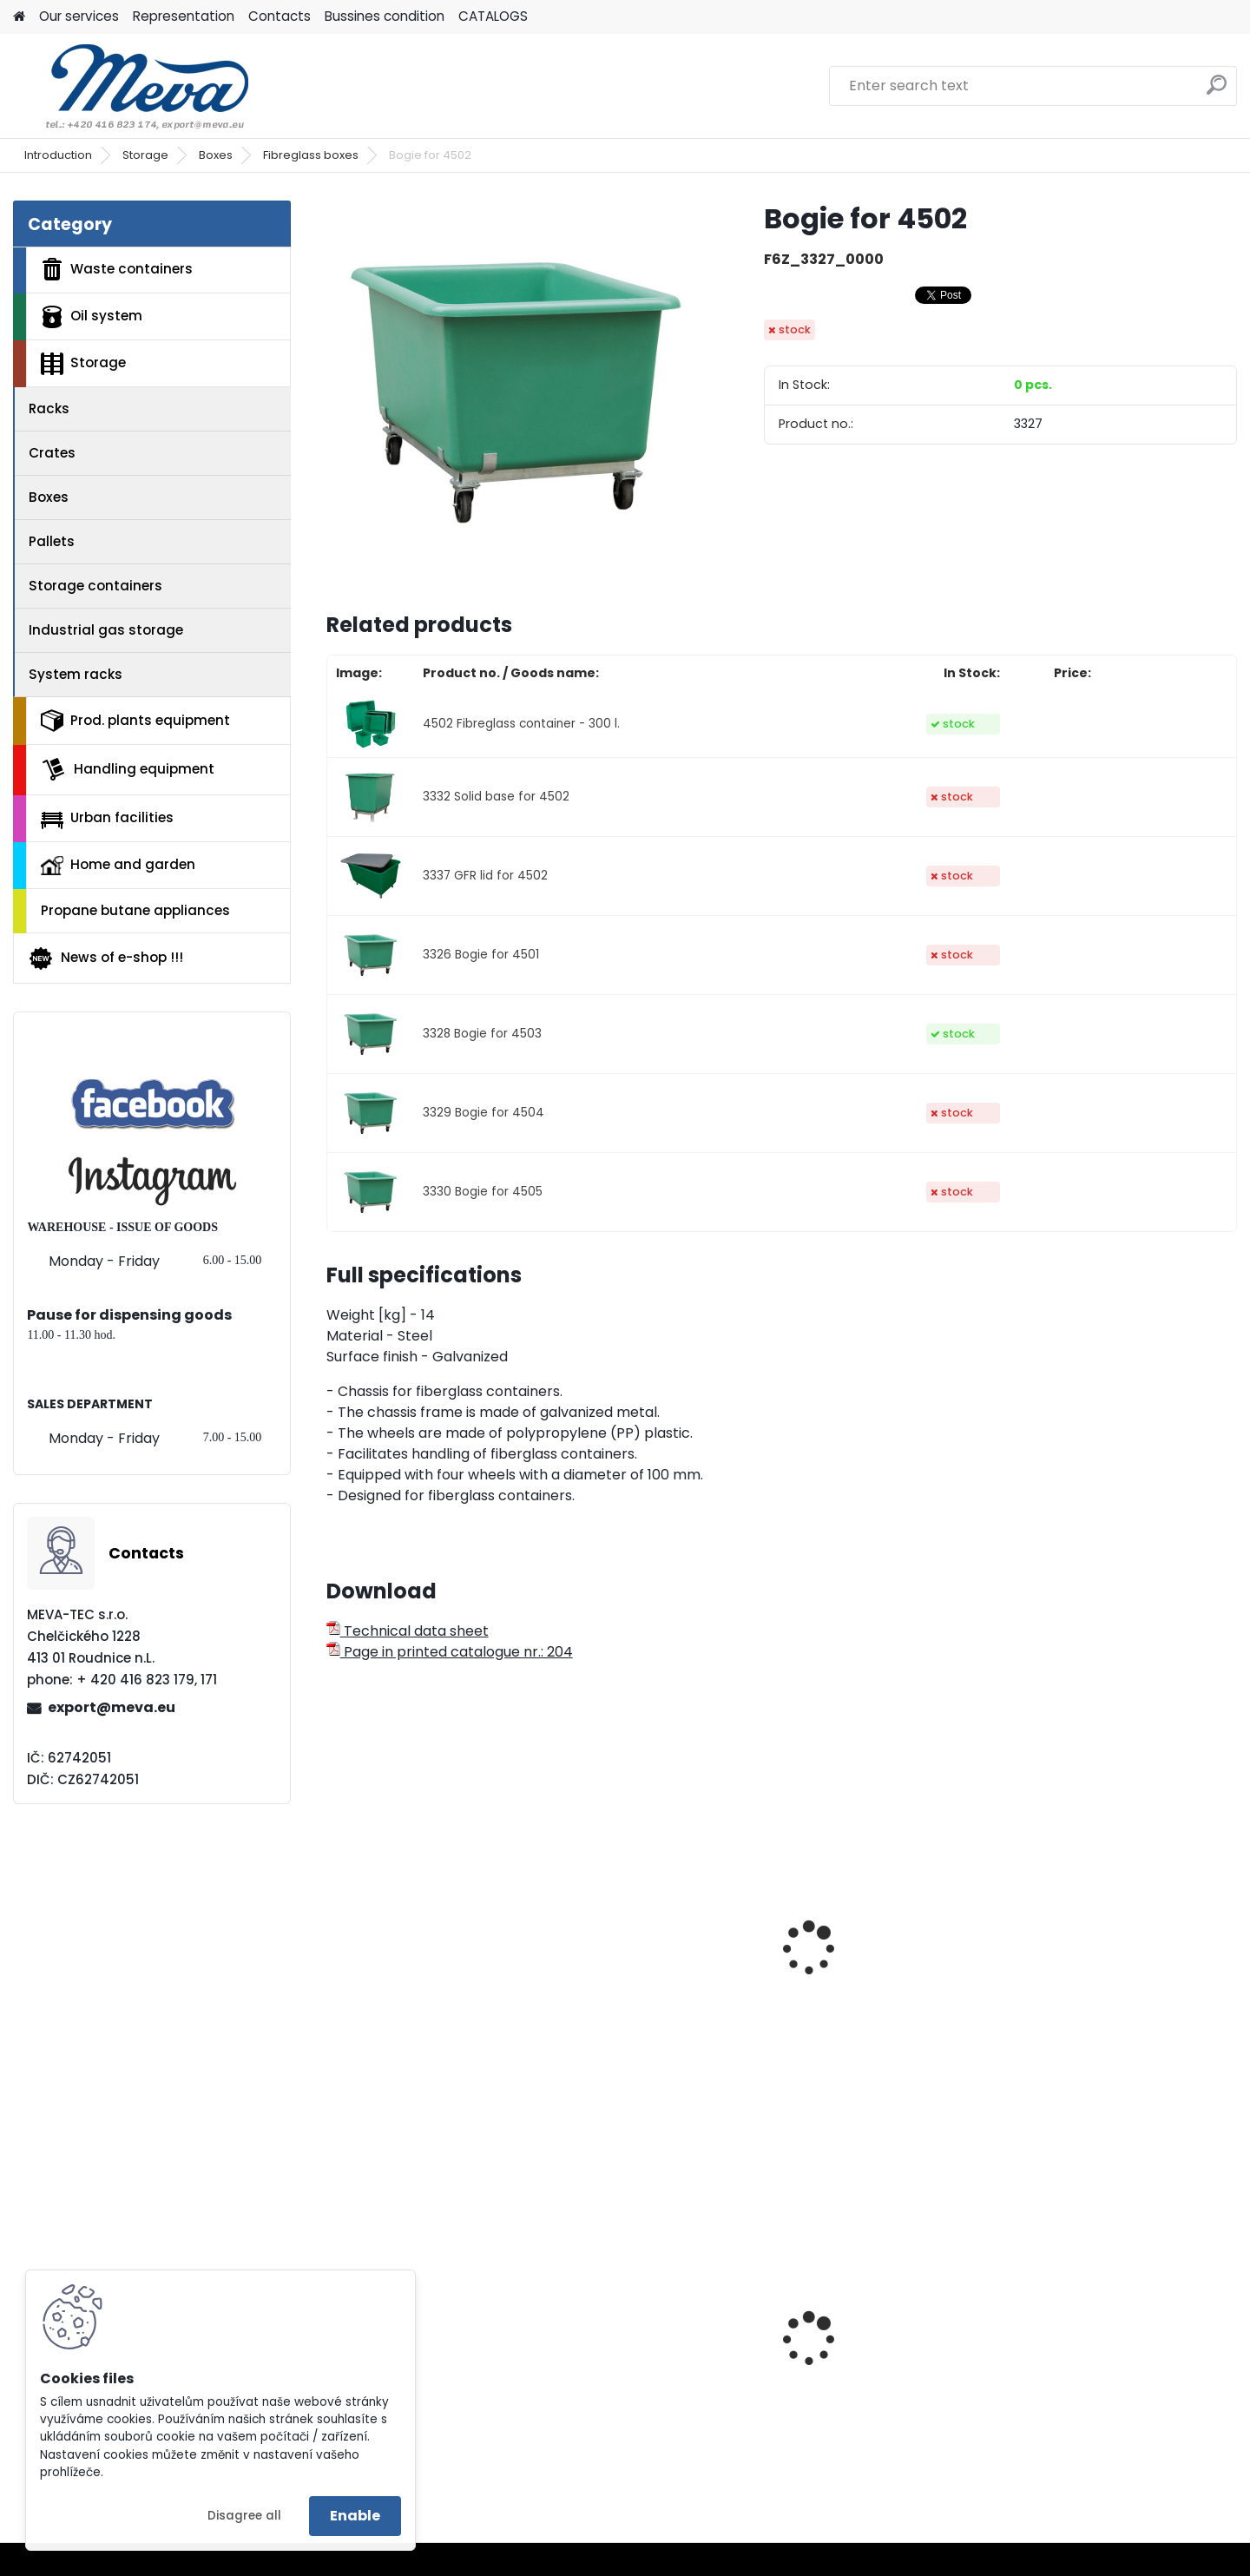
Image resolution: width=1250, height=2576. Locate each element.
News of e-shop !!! (105, 958)
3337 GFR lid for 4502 (485, 875)
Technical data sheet (407, 1631)
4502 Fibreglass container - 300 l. (521, 723)
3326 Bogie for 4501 (481, 954)
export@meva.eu (111, 1707)
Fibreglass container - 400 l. (664, 1990)
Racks (49, 408)
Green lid (829, 2346)
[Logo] (132, 86)
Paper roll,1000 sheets (411, 2372)
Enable (355, 2516)
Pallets (52, 541)
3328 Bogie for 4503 (482, 1033)
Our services (79, 16)
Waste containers (117, 269)
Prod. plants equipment (135, 720)
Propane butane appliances (135, 910)
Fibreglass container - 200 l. (432, 1990)
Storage (145, 155)
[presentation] (333, 1929)
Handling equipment (127, 769)
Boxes (216, 155)
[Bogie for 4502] (517, 392)
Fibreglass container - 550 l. (895, 1990)
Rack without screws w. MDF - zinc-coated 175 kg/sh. (1125, 2377)
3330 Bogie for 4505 (483, 1191)
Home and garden (118, 864)
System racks (75, 674)
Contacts (279, 16)
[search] (1217, 92)
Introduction (58, 155)
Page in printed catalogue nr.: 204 (449, 1652)
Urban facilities (107, 818)
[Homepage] (19, 17)
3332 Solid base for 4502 (496, 796)
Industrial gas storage (106, 630)
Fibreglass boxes (311, 155)
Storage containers (95, 585)
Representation (183, 16)
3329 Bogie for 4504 (483, 1112)
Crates (52, 453)
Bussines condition (384, 16)
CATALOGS (493, 16)
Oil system (91, 317)
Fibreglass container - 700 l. (1125, 1990)
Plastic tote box (622, 2372)
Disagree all (244, 2515)
